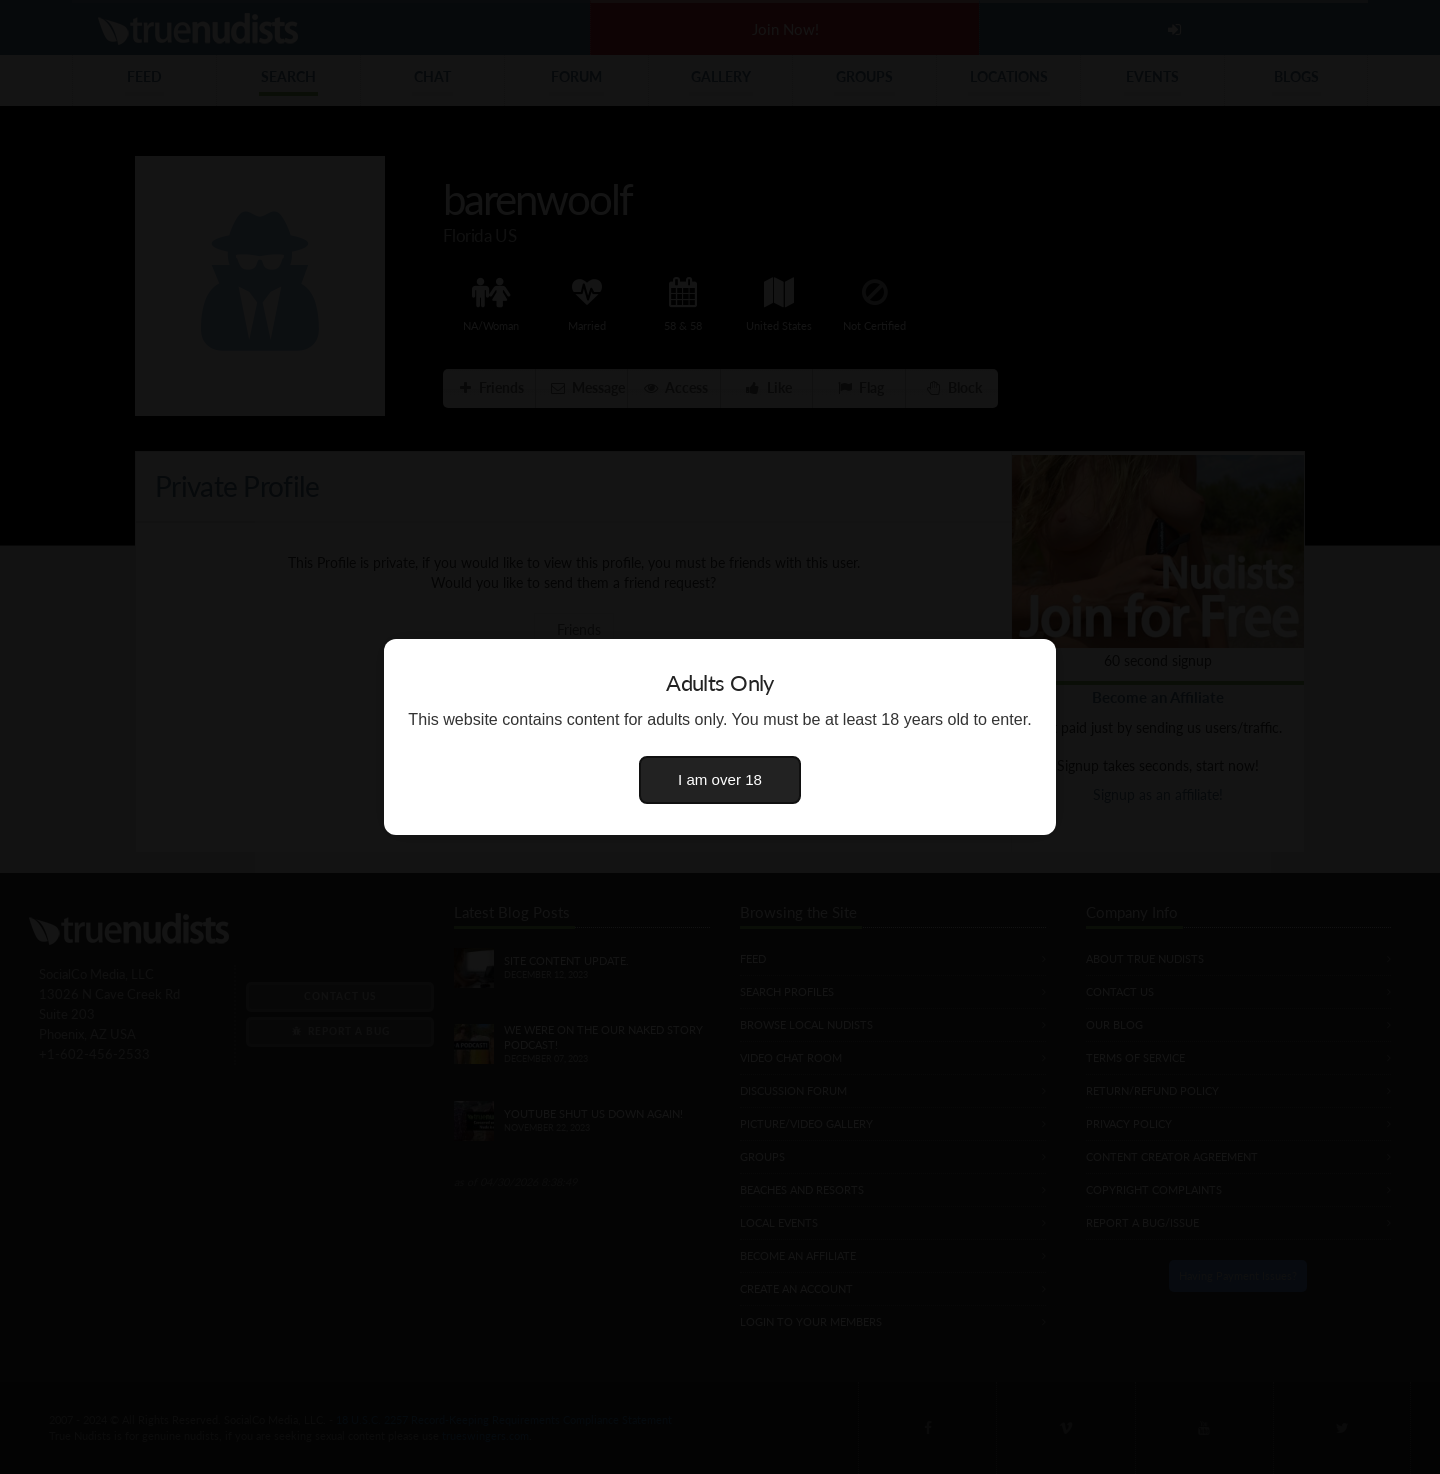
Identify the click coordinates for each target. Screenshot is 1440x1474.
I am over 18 (720, 779)
